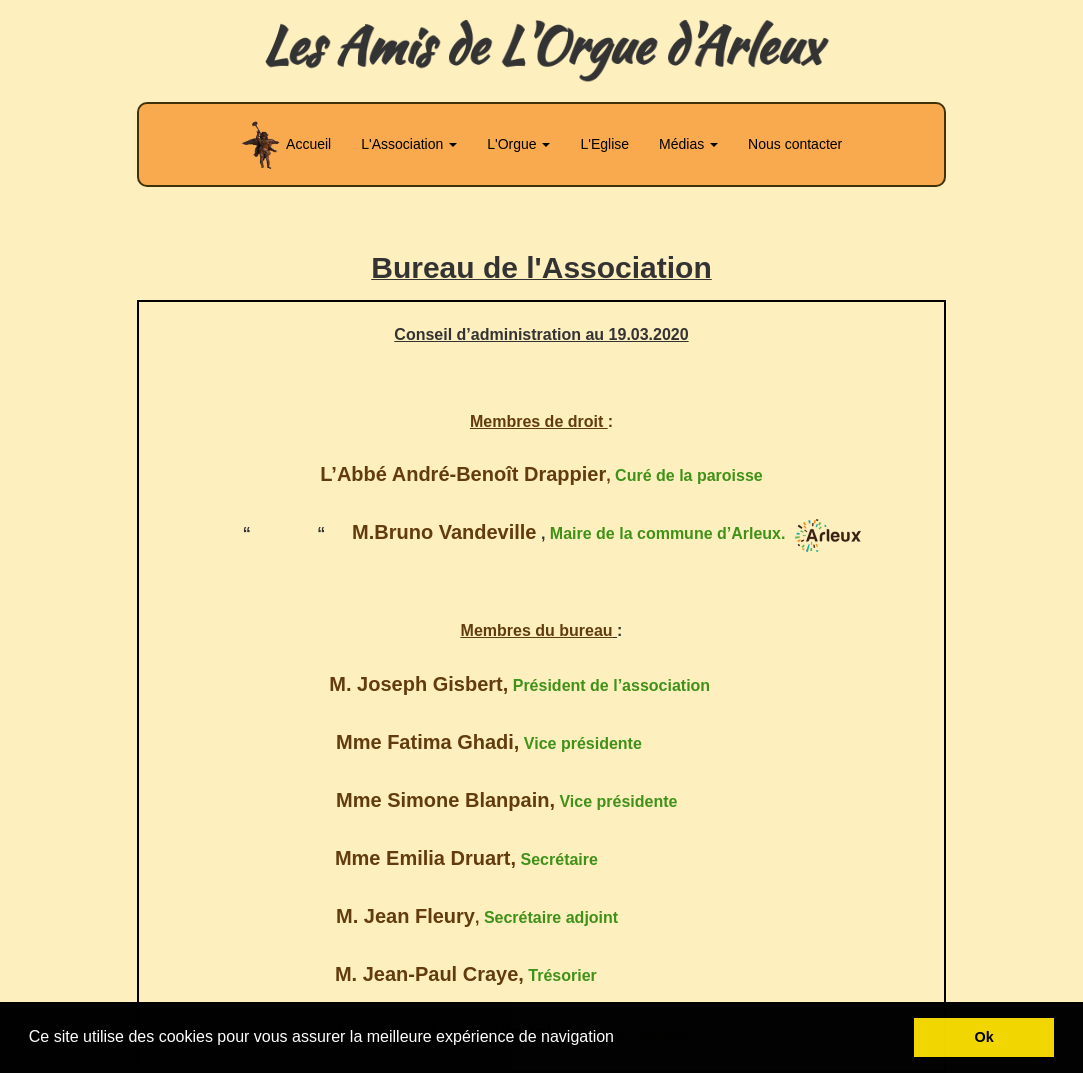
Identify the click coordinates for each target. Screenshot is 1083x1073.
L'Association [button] (409, 144)
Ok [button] (984, 1037)
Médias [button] (688, 144)
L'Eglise (604, 144)
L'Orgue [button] (518, 144)
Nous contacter (795, 144)
